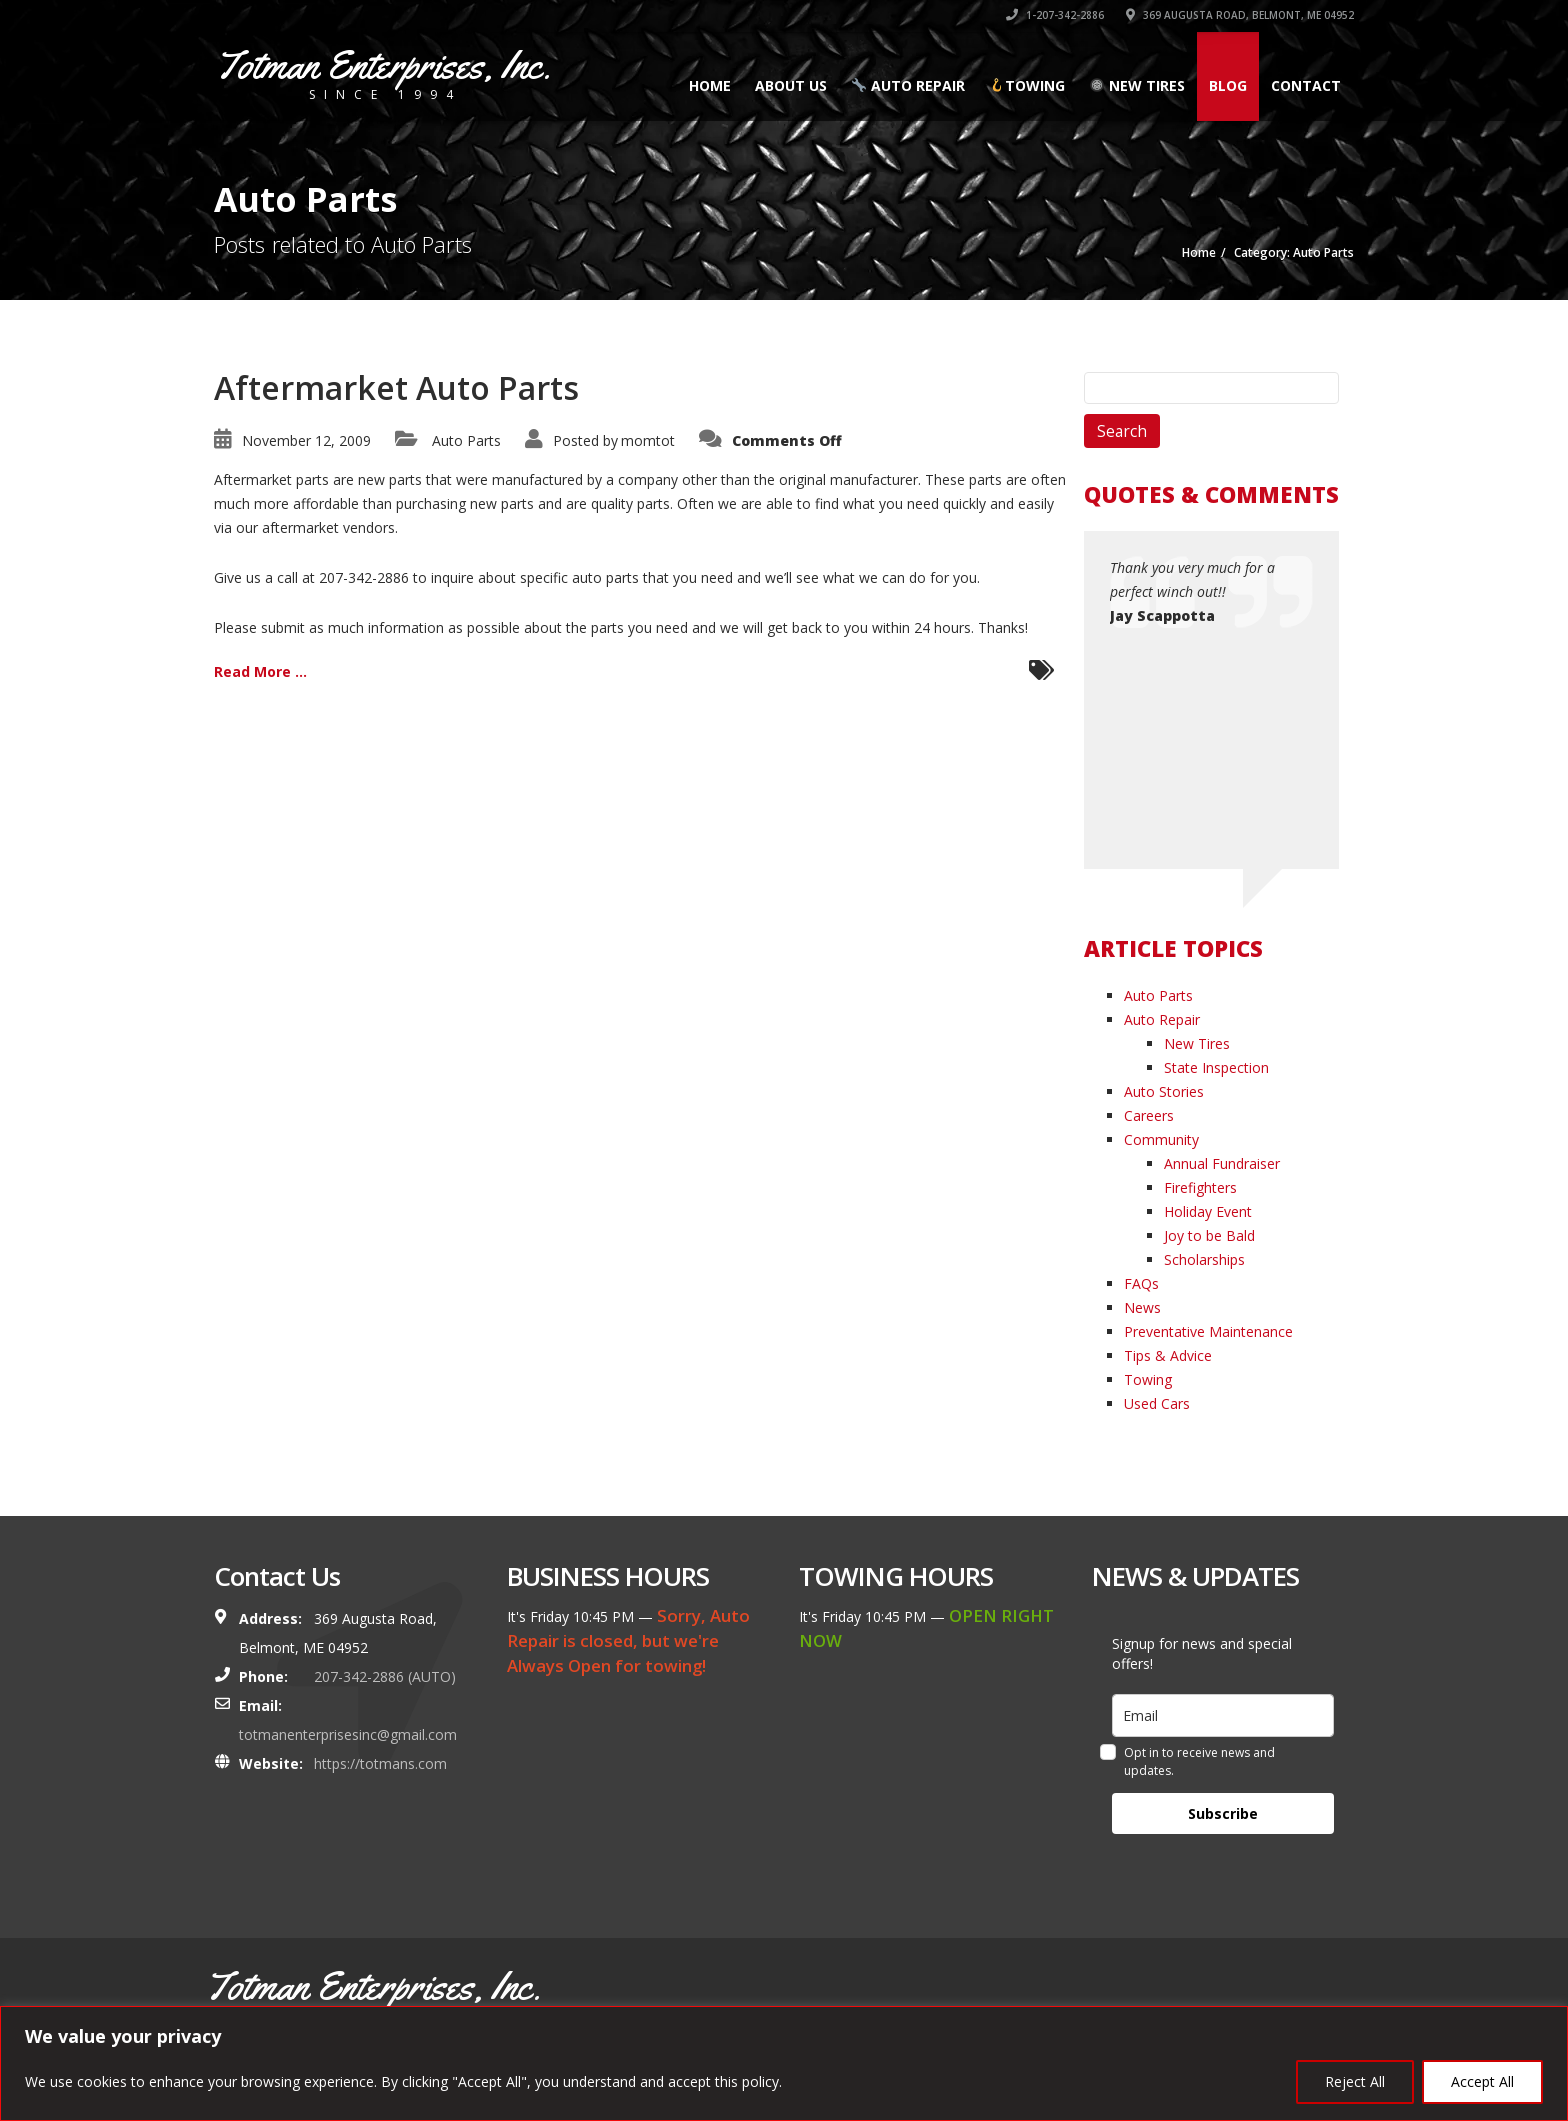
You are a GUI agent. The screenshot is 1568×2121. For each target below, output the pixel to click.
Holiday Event (1208, 1211)
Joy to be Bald (1209, 1235)
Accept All (1482, 2081)
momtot (648, 440)
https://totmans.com (380, 1763)
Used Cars (1157, 1403)
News (1142, 1307)
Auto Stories (1164, 1091)
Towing (1027, 85)
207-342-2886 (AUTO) (385, 1676)
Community (1161, 1139)
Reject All (1355, 2081)
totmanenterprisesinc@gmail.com (348, 1734)
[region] (784, 2063)
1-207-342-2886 (1055, 15)
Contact (1306, 85)
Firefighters (1200, 1187)
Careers (1149, 1115)
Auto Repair (908, 85)
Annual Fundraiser (1222, 1163)
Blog (1228, 85)
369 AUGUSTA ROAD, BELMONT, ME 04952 (1240, 15)
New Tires (1137, 85)
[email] (1223, 1715)
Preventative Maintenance (1208, 1331)
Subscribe (1223, 1813)
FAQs (1141, 1283)
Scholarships (1204, 1259)
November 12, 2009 (306, 440)
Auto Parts (466, 440)
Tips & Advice (1168, 1355)
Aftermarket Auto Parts (396, 387)
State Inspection (1216, 1067)
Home (710, 85)
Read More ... (260, 671)
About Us (791, 85)
